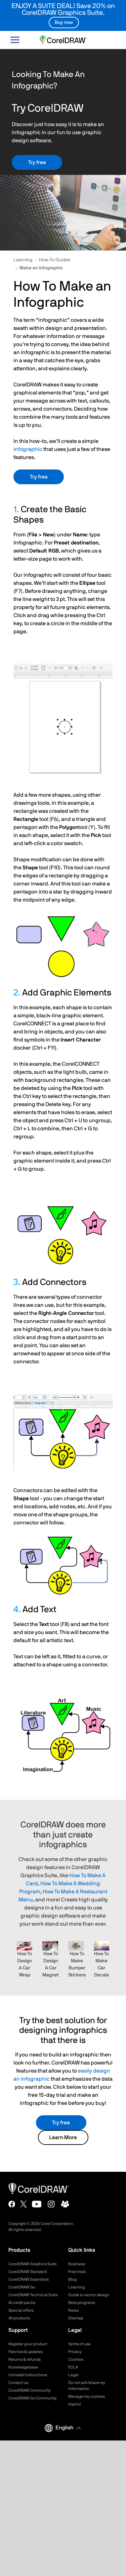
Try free (37, 162)
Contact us (18, 2383)
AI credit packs (21, 2303)
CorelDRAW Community (29, 2390)
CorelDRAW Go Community (32, 2398)
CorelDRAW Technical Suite (33, 2295)
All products (19, 2318)
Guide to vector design (88, 2295)
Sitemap (75, 2318)
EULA (73, 2367)
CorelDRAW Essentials (28, 2279)
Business (76, 2264)
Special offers (21, 2310)
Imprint (74, 2404)
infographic (27, 449)
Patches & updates (25, 2352)
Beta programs (81, 2303)
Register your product (27, 2344)
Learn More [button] (63, 2137)
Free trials (77, 2272)
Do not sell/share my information (86, 2386)
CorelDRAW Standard (27, 2272)
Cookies (75, 2359)
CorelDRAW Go (21, 2287)
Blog (72, 2279)
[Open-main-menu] (15, 40)
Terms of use (79, 2344)
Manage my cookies (86, 2396)
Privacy (75, 2352)
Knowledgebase (23, 2367)
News (73, 2310)
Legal (73, 2375)
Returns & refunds (24, 2359)
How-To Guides (54, 260)
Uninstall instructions (27, 2375)
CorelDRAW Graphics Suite (32, 2264)
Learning (22, 260)
